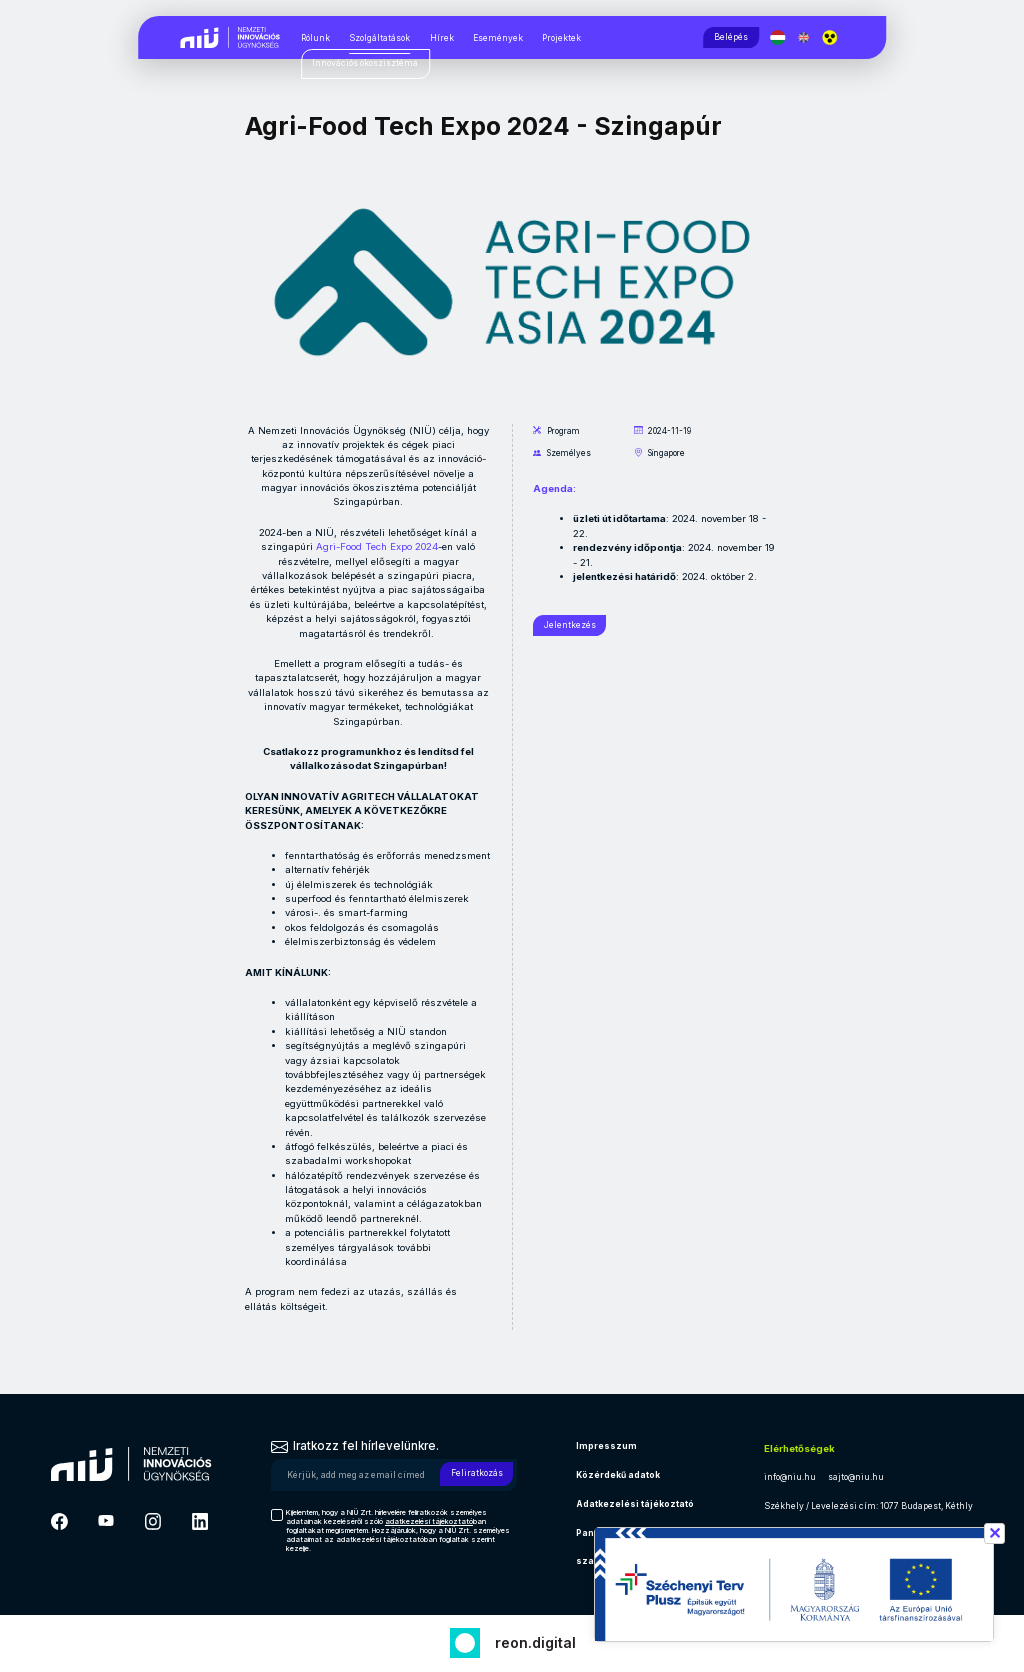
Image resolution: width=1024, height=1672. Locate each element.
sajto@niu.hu (856, 1477)
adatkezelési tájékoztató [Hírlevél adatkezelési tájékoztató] (429, 1521)
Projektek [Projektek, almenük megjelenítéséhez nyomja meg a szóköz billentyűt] (561, 38)
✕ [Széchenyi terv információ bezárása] (994, 1533)
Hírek (442, 38)
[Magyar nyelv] (780, 37)
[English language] (806, 37)
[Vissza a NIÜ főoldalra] (231, 36)
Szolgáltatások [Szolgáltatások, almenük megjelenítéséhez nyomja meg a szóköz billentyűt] (379, 38)
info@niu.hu (790, 1477)
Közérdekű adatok (618, 1475)
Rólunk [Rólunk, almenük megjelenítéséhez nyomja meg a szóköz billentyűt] (315, 38)
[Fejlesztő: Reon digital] (512, 1640)
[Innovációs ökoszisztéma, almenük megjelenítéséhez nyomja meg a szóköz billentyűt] (365, 64)
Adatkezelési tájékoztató (635, 1504)
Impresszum (606, 1446)
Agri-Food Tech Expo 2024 (377, 546)
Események (498, 38)
